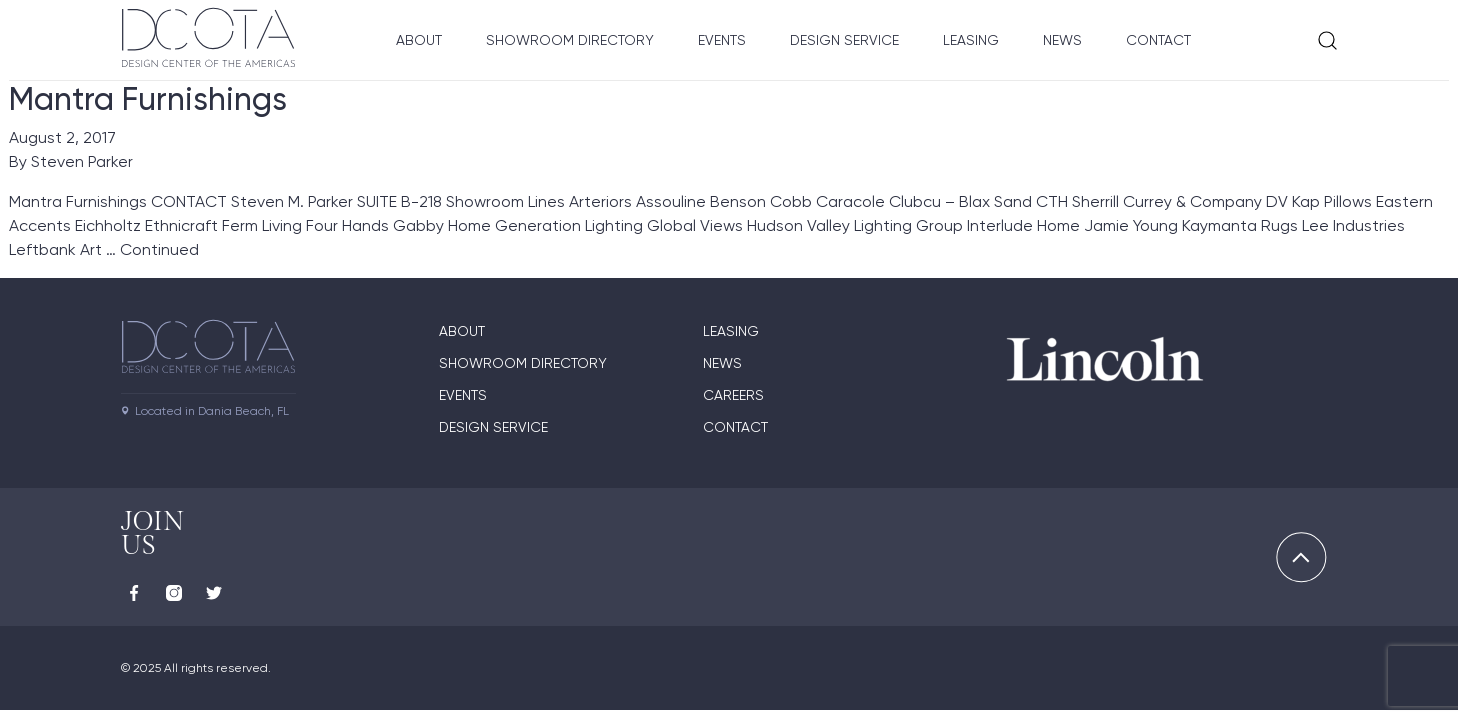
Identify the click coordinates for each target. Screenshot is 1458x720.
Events (722, 40)
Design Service (844, 40)
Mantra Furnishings (148, 99)
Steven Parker (82, 161)
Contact (1158, 40)
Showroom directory (523, 363)
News (1062, 40)
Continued (159, 249)
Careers (733, 395)
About (419, 40)
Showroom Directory (570, 40)
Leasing (971, 40)
